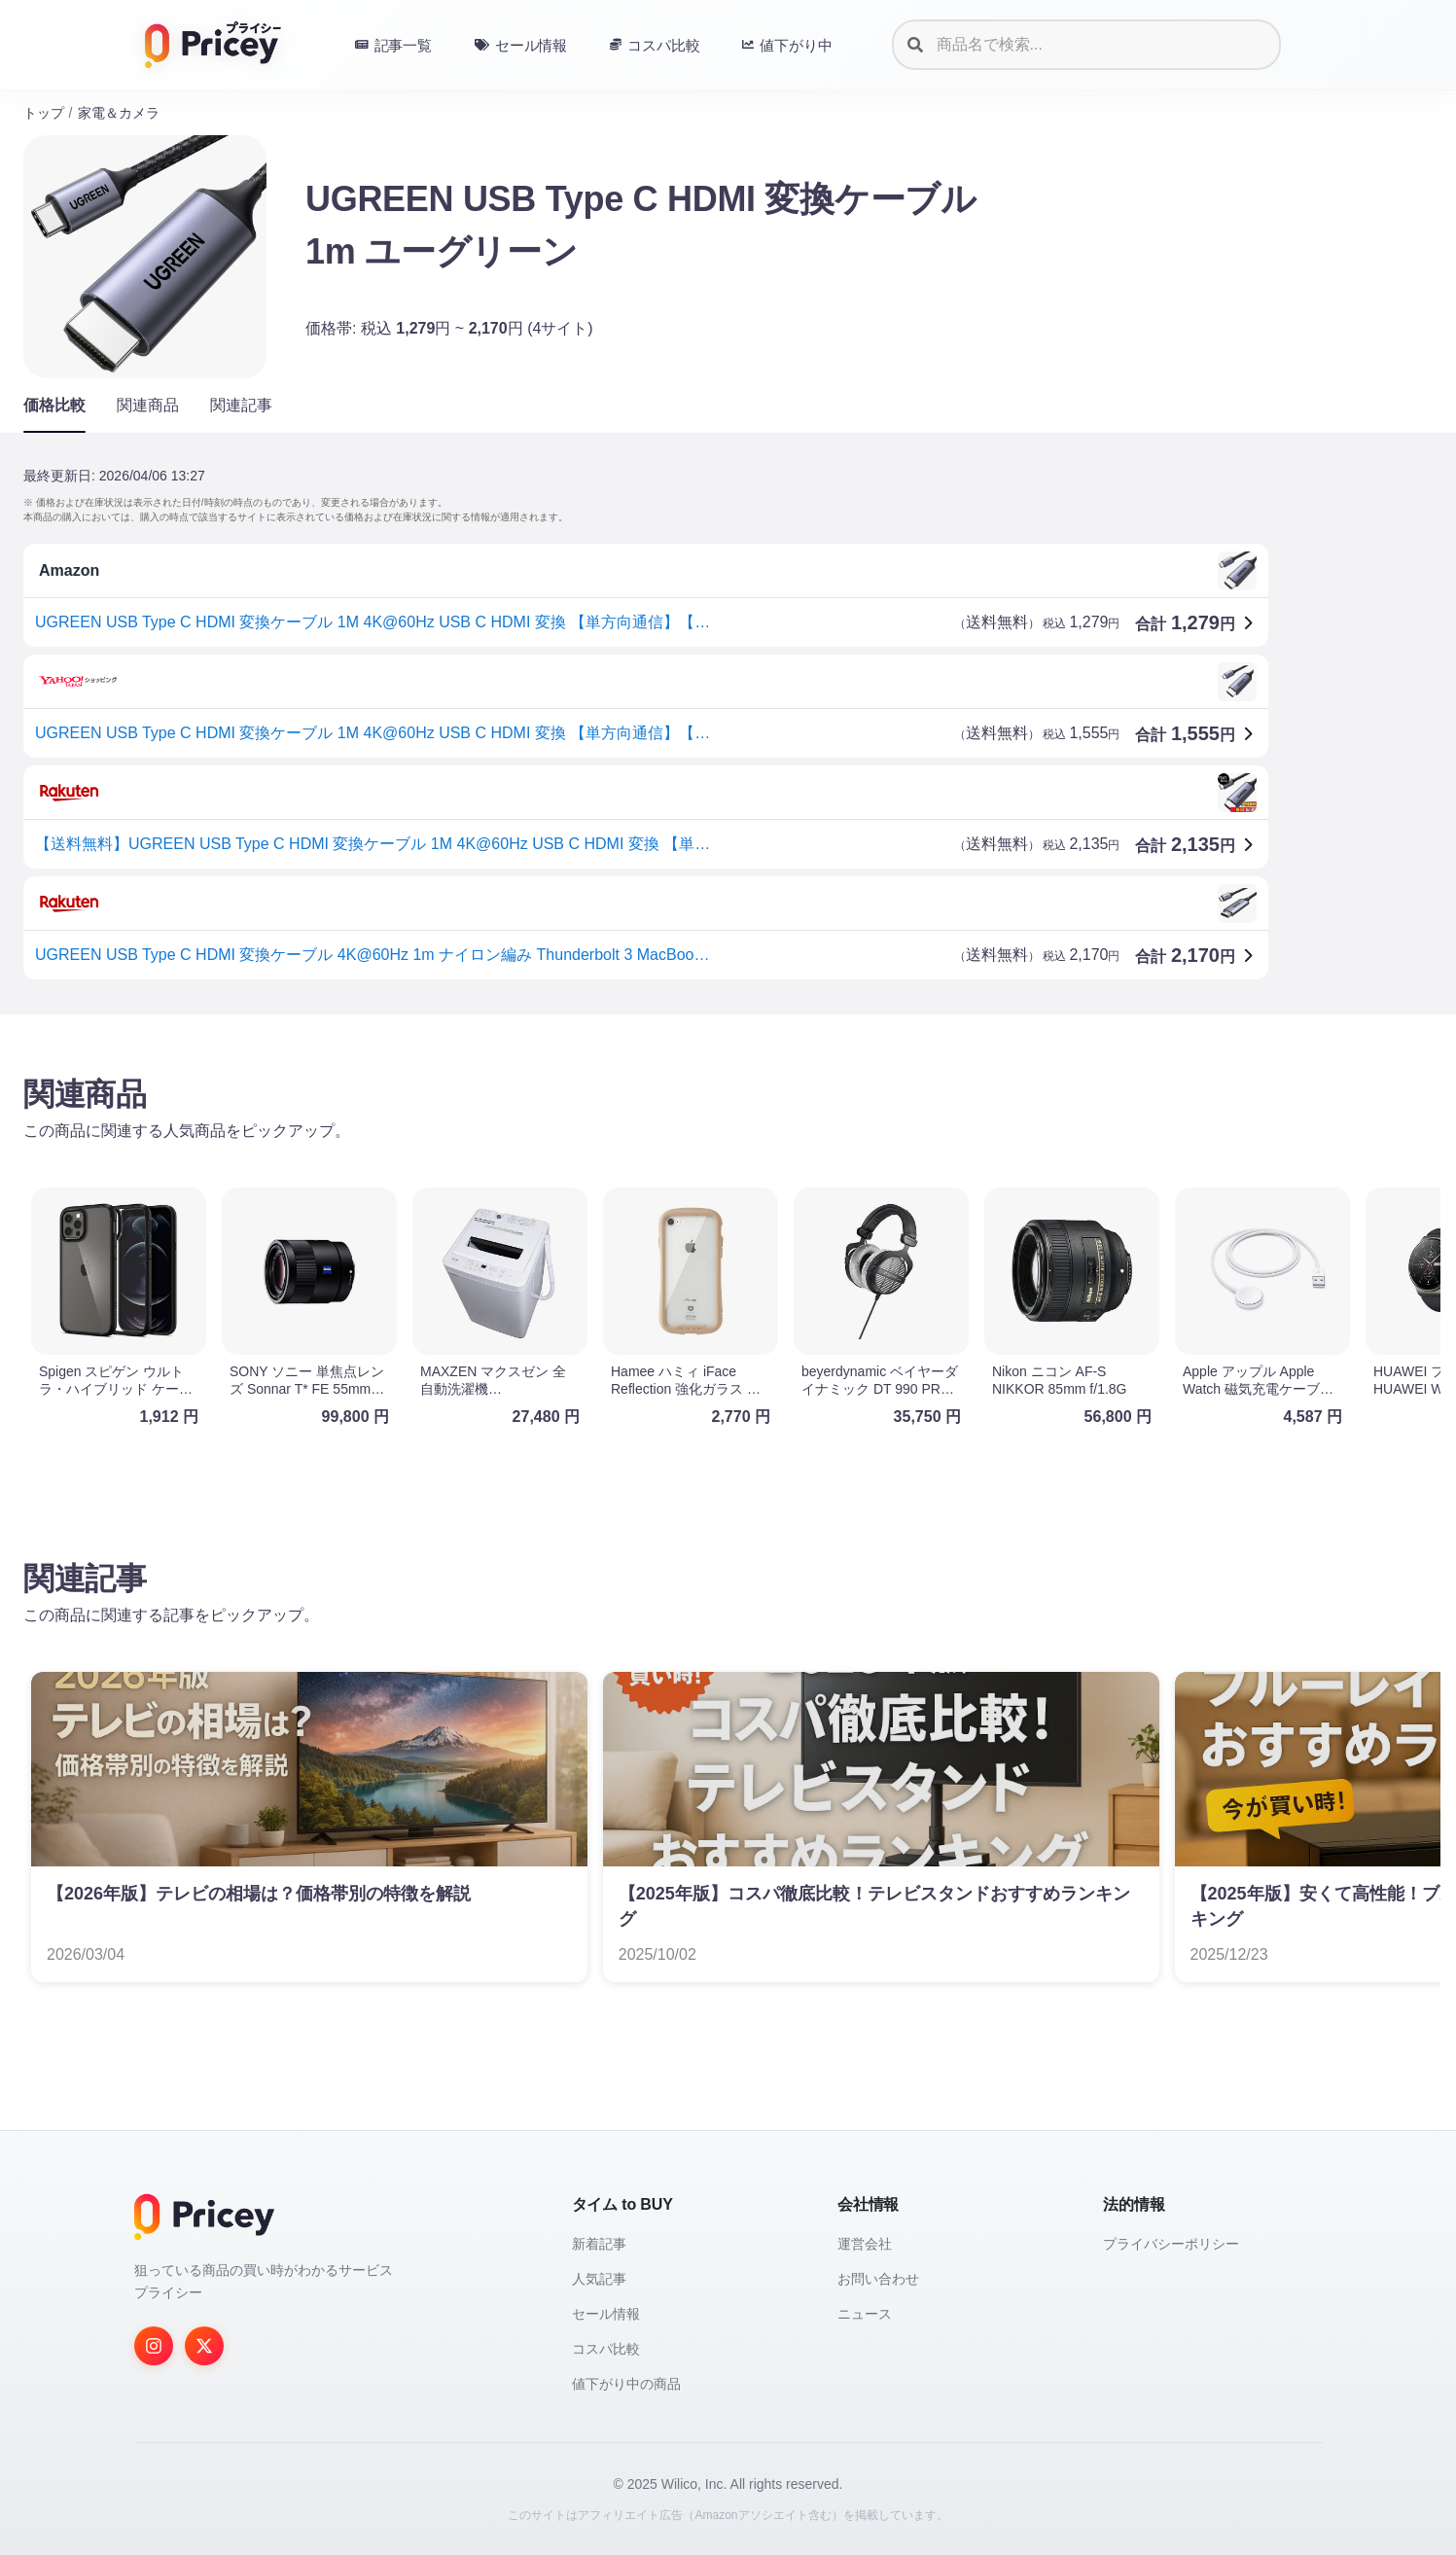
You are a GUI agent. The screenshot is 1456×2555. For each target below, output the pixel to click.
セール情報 (606, 2314)
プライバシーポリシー (1171, 2244)
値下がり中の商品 (626, 2384)
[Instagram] (153, 2345)
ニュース (864, 2314)
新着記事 (599, 2244)
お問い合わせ (878, 2279)
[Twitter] (204, 2345)
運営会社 (864, 2244)
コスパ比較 (606, 2349)
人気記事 (599, 2279)
